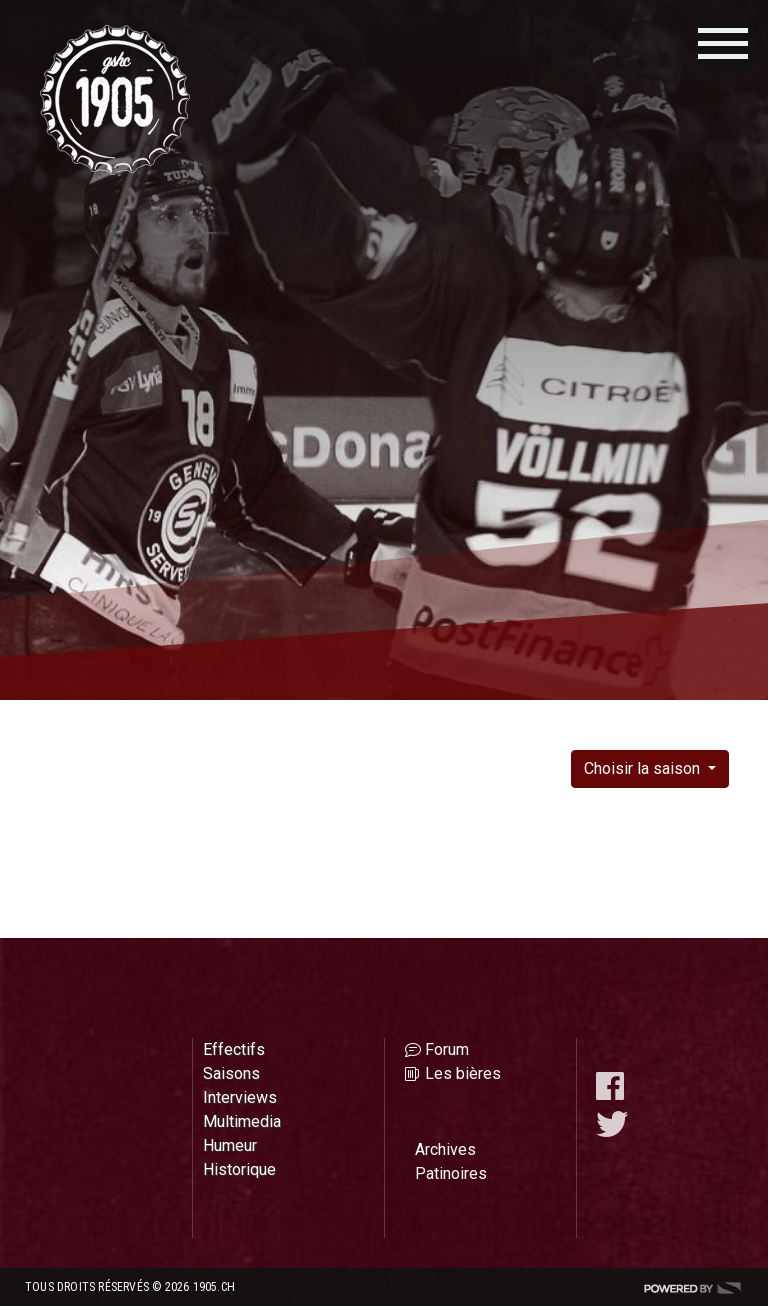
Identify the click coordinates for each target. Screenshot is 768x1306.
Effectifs (234, 1049)
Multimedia (242, 1121)
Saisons (231, 1073)
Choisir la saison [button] (644, 768)
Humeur (230, 1145)
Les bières (463, 1073)
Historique (239, 1169)
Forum (447, 1049)
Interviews (240, 1097)
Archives (445, 1149)
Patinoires (451, 1173)
